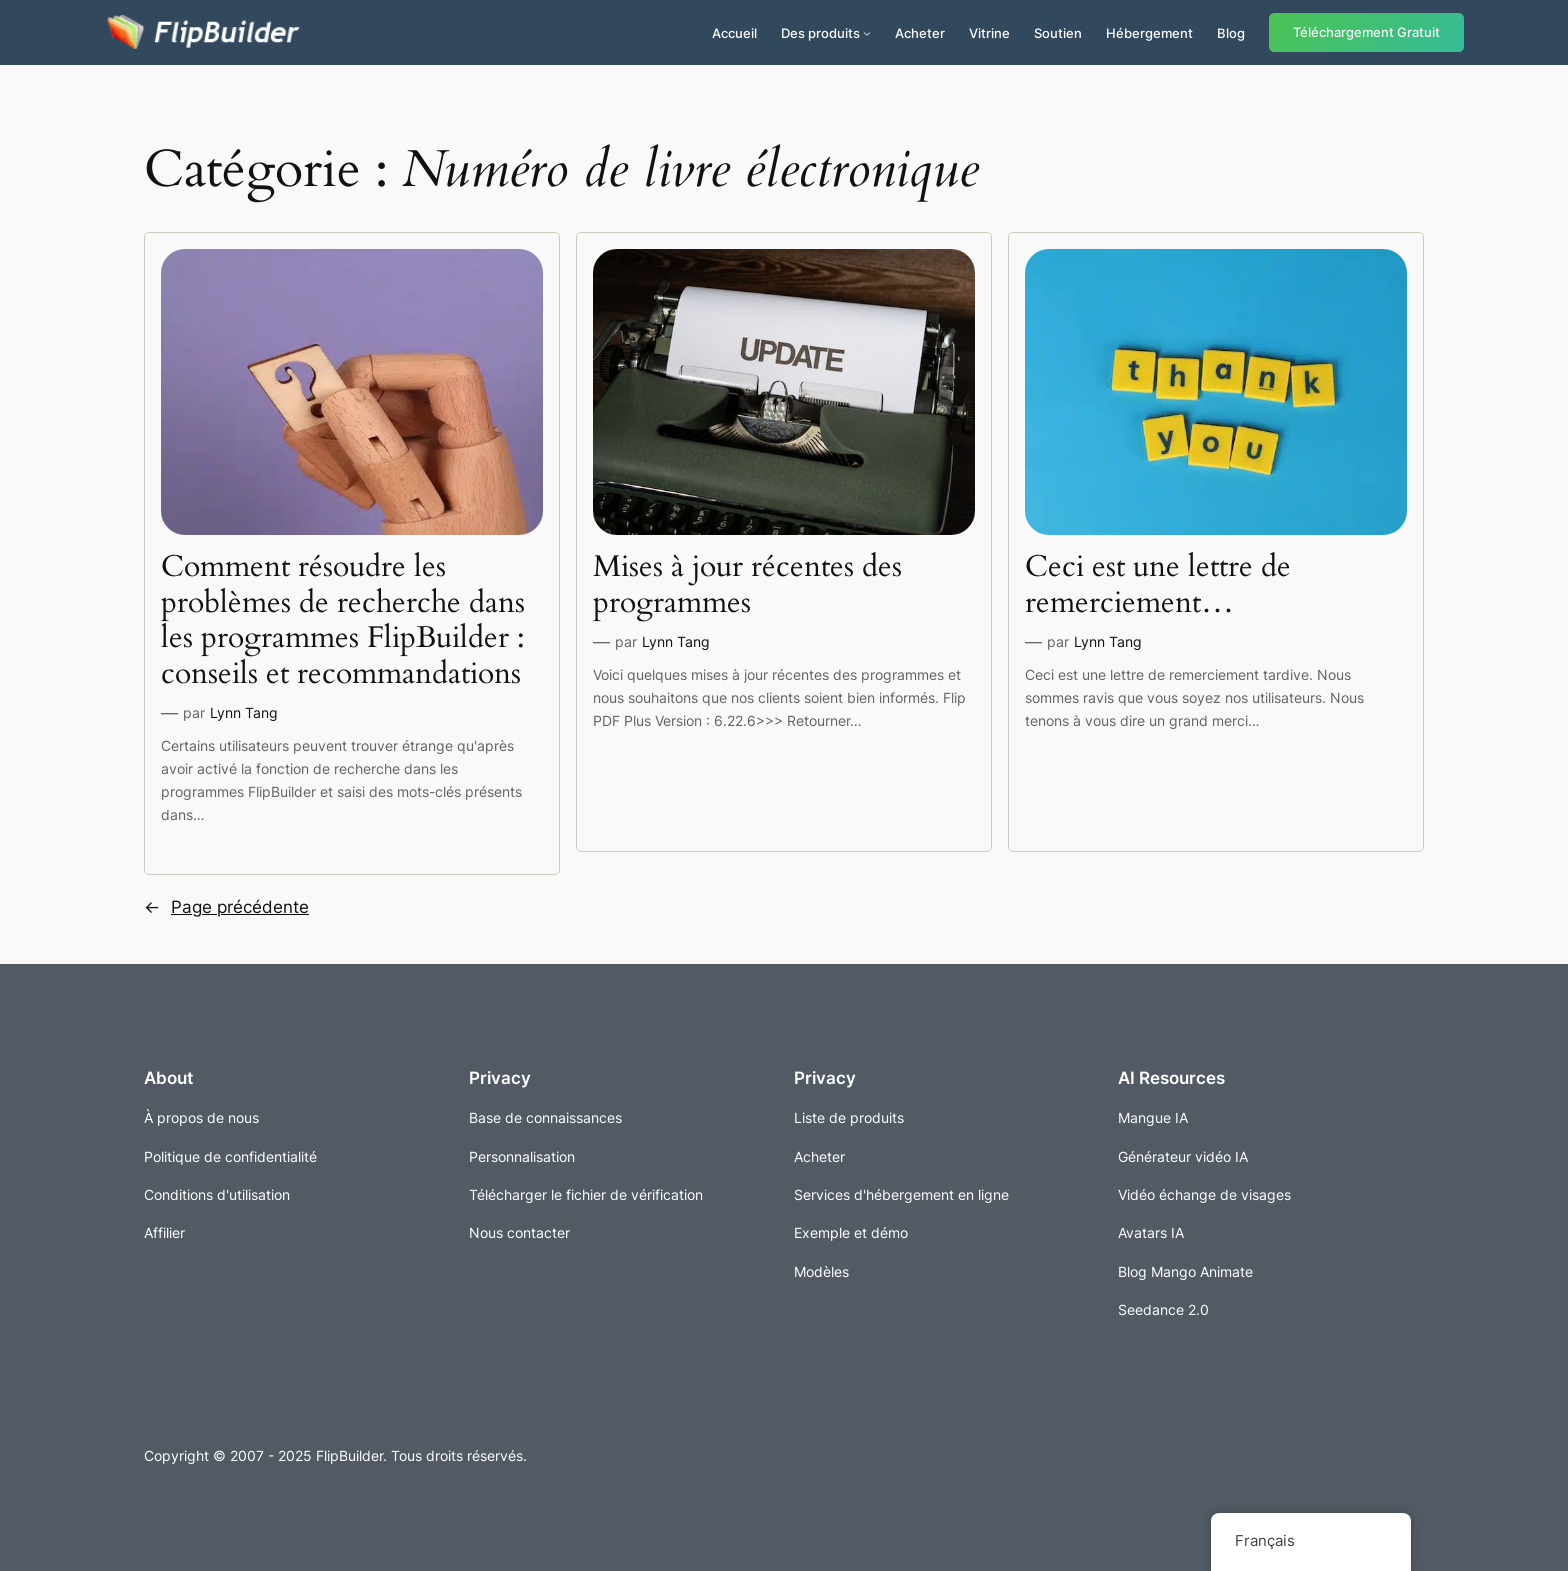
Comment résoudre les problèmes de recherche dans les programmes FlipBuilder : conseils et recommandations (343, 621)
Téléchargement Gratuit (1366, 32)
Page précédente (226, 907)
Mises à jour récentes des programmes (747, 585)
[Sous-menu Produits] (867, 33)
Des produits (820, 33)
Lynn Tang (244, 712)
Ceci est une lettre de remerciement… (1158, 585)
